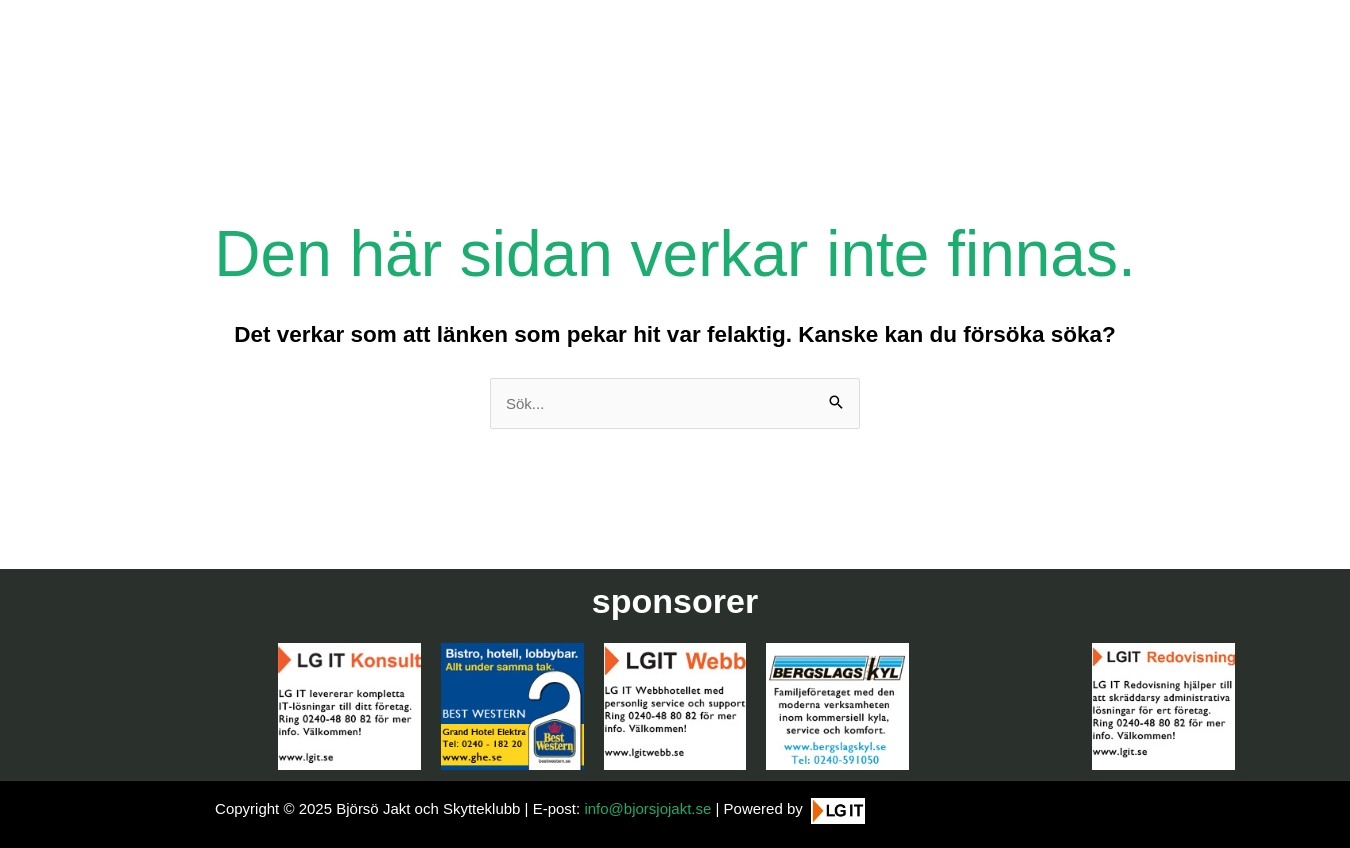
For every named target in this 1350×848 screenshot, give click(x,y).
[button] (1307, 820)
